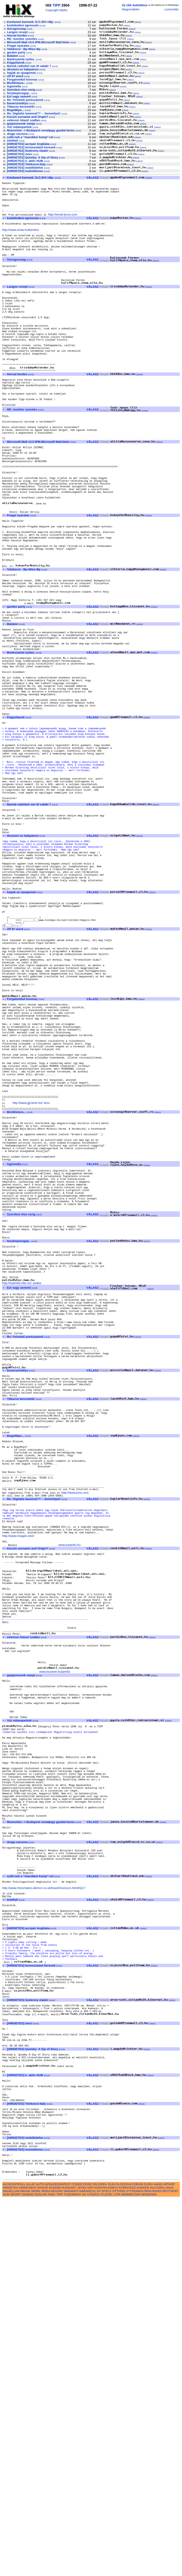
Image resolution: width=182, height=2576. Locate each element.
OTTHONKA (134, 2568)
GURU (148, 2561)
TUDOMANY (72, 2571)
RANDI (157, 2568)
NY (99, 2568)
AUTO (40, 2561)
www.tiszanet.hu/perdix (54, 1955)
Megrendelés (130, 9)
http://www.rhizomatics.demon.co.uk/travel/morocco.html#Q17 (43, 2213)
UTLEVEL (106, 2571)
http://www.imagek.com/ (18, 1796)
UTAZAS (93, 2571)
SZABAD (28, 2571)
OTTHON (118, 2568)
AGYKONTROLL (14, 2561)
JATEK (82, 2564)
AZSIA (49, 2561)
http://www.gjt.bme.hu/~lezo (31, 1282)
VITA (117, 2571)
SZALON (41, 2571)
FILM (111, 2561)
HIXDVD (42, 2564)
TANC (52, 2571)
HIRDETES (10, 2564)
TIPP (57, 5)
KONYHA (100, 2564)
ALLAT (30, 2561)
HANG (158, 2561)
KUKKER (143, 2564)
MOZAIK (57, 2568)
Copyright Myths (57, 10)
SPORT (15, 2571)
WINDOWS (149, 2571)
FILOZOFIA (123, 2561)
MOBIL (36, 2568)
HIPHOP (169, 2561)
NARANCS (71, 2568)
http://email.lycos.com (62, 221)
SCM (6, 2571)
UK (84, 2571)
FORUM (137, 2561)
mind (57, 22)
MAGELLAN (11, 2568)
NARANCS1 (87, 2568)
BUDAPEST (62, 2561)
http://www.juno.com (75, 1745)
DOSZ (87, 2561)
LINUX (169, 2564)
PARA (147, 2568)
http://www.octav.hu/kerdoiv (20, 238)
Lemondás (171, 9)
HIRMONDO (27, 2564)
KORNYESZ (127, 2564)
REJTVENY (170, 2568)
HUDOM (54, 2564)
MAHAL (25, 2568)
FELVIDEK (99, 2561)
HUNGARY (68, 2564)
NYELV (106, 2568)
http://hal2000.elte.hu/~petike (21, 1496)
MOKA (46, 2568)
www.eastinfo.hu (69, 1806)
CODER (77, 2561)
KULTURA (157, 2564)
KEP (90, 2564)
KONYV (113, 2564)
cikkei (137, 22)
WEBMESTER (131, 2571)
